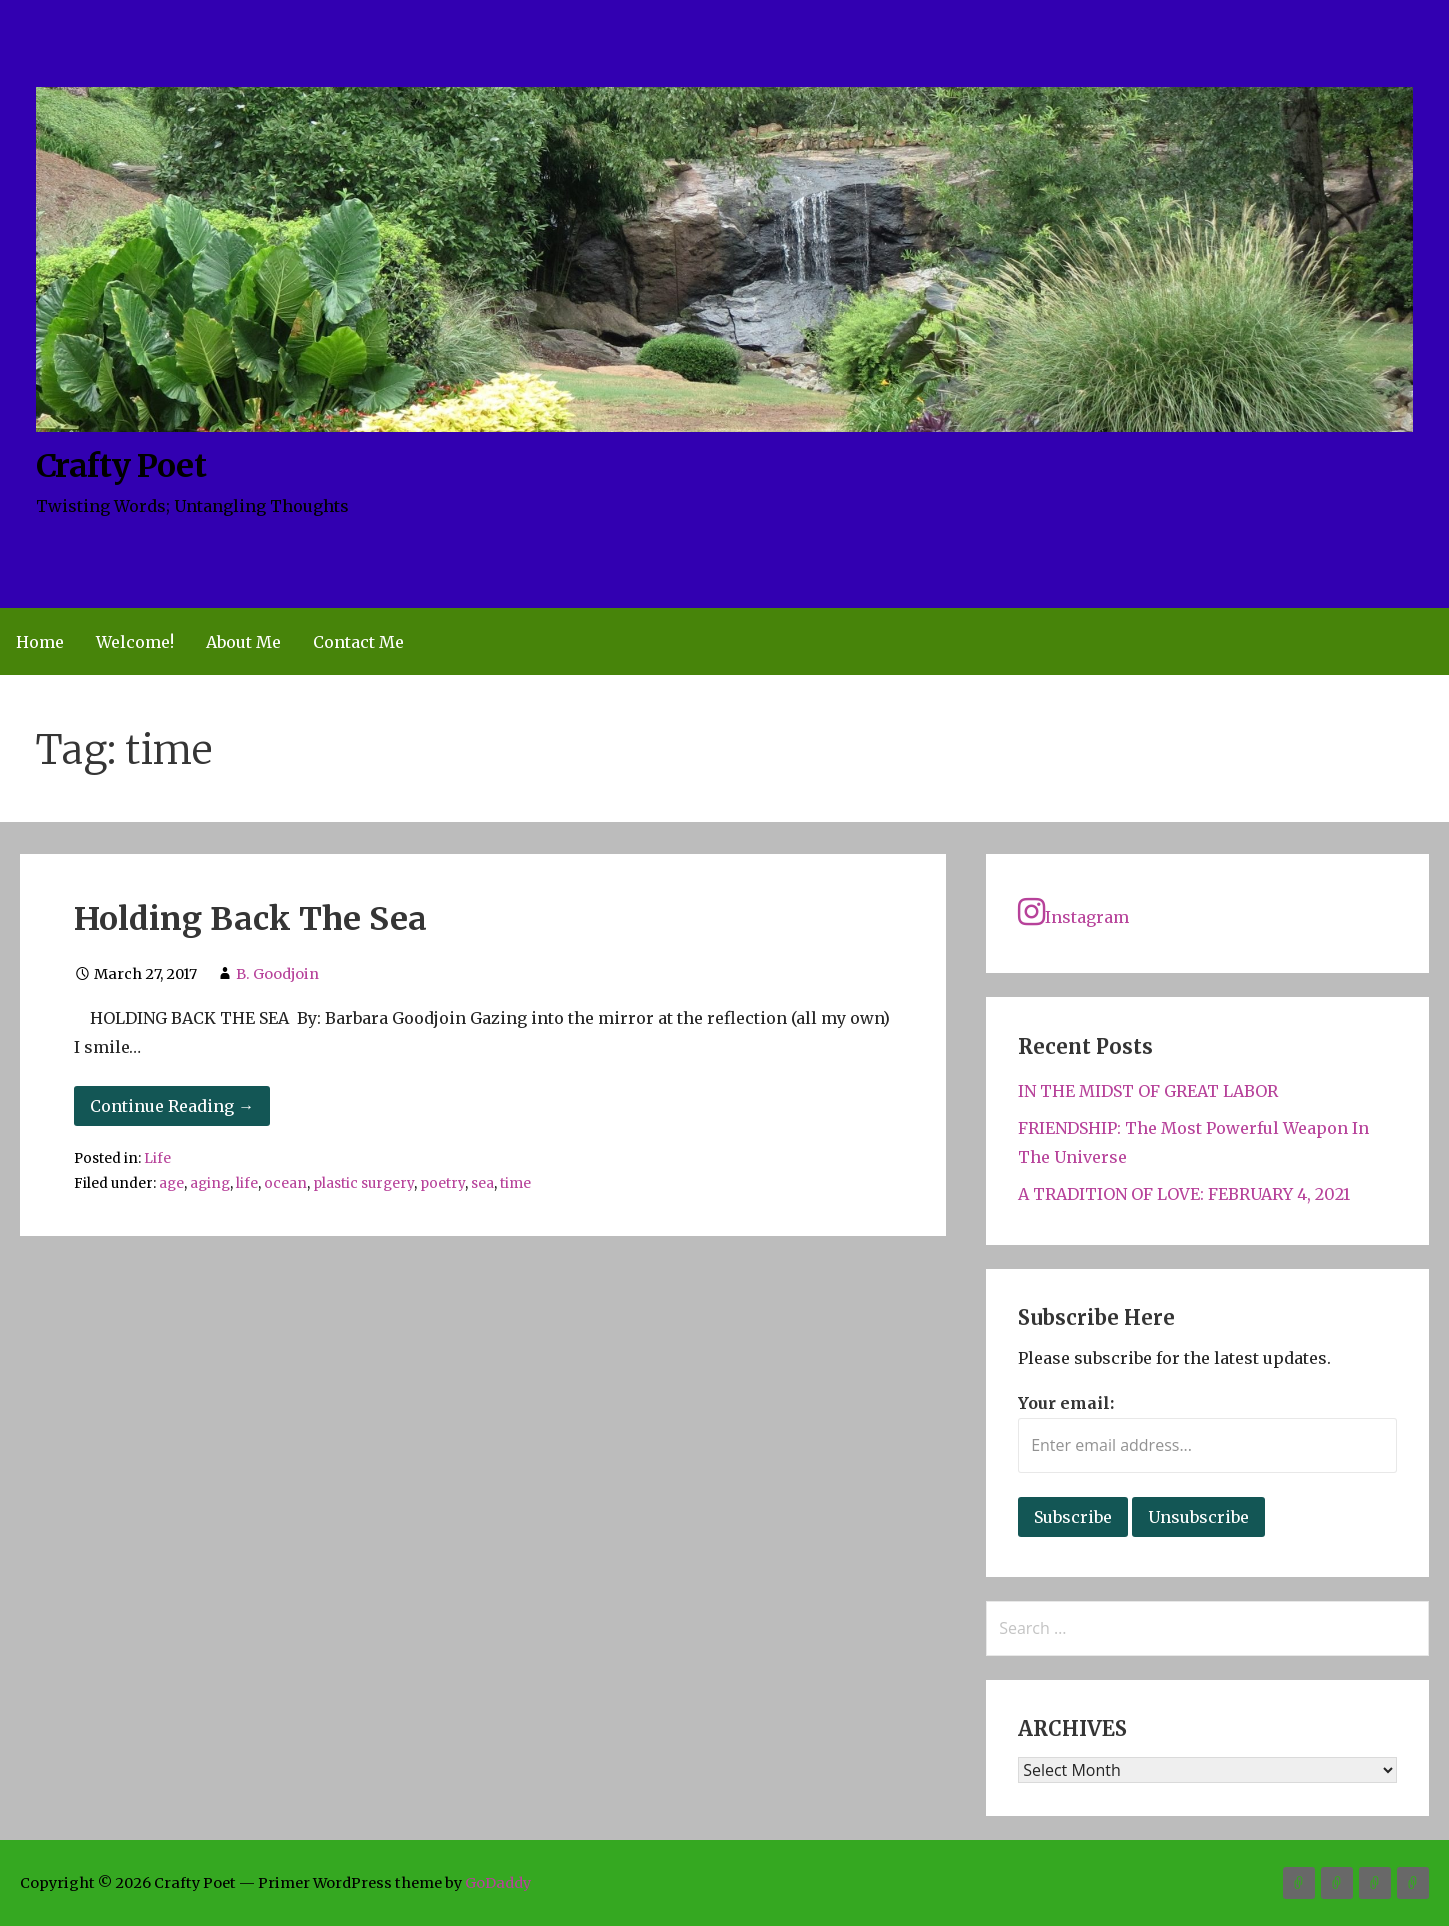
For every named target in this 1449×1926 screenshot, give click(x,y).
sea (482, 1183)
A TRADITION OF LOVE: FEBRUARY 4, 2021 (1184, 1194)
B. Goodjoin (277, 974)
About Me (243, 642)
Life (157, 1158)
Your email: (1066, 1403)
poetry (442, 1183)
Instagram (1073, 912)
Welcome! (135, 642)
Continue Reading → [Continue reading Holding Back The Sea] (172, 1106)
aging (210, 1183)
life (247, 1183)
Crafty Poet (120, 466)
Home (40, 642)
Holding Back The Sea (250, 919)
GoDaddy (498, 1883)
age (171, 1183)
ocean (285, 1183)
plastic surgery (363, 1183)
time (515, 1183)
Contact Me (358, 642)
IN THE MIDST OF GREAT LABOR (1148, 1091)
